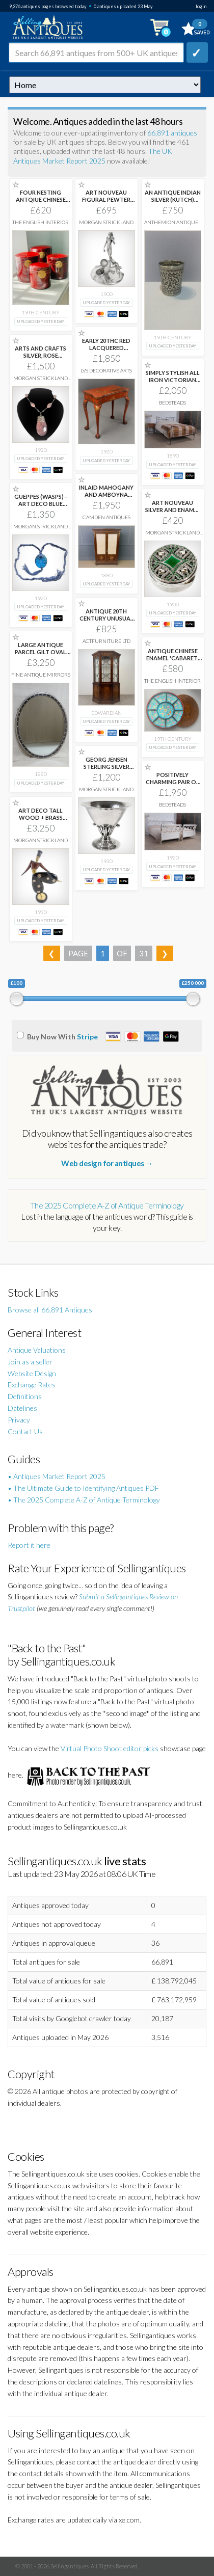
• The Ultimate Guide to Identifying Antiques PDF (83, 1488)
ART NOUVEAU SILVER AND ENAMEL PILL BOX (172, 509)
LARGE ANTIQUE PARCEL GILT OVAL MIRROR (40, 651)
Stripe (87, 1036)
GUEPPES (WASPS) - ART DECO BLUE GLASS (40, 503)
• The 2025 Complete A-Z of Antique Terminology (84, 1499)
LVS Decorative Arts (106, 370)
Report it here (29, 1545)
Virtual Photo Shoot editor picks (109, 1748)
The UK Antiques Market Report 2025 (92, 156)
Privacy (19, 1419)
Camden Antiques (106, 517)
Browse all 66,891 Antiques (50, 1309)
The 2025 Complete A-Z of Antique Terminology (107, 1205)
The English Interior (40, 222)
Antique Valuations (37, 1350)
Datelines (22, 1408)
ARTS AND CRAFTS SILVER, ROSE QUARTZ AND (40, 355)
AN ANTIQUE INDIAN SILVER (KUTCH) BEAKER (173, 199)
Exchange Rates (32, 1384)
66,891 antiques (172, 132)
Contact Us (25, 1431)
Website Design (32, 1373)
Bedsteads (172, 402)
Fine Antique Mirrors (40, 675)
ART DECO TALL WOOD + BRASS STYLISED (40, 817)
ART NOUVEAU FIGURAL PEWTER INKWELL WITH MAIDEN (106, 203)
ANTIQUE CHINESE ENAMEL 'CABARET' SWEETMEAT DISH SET (172, 662)
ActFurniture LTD (106, 641)
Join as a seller (30, 1361)
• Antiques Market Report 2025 (56, 1476)
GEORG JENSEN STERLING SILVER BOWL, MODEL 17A (106, 766)
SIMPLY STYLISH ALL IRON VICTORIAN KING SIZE (173, 379)
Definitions (25, 1396)
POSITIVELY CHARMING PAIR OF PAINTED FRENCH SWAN (172, 785)
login (201, 6)
